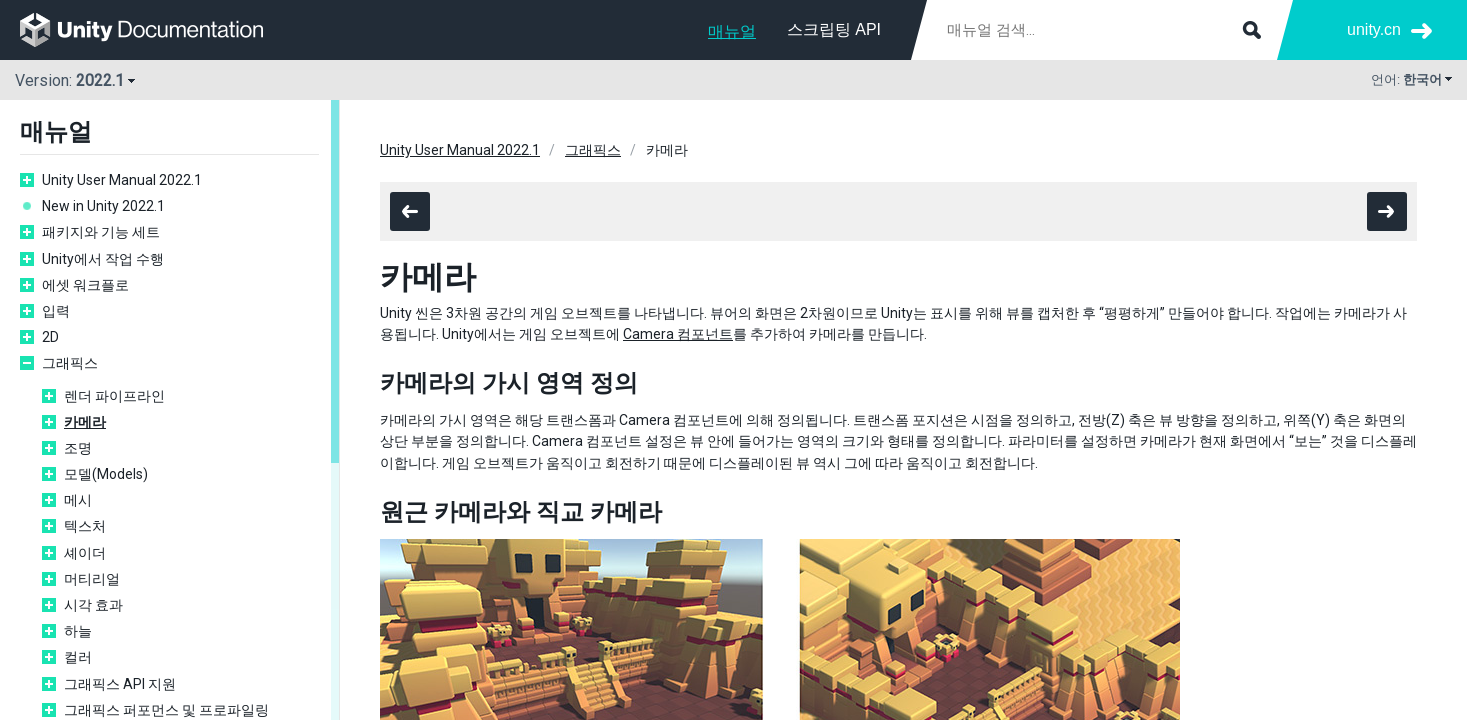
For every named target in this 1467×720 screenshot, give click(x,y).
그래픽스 (70, 363)
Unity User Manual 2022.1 (122, 180)
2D (50, 337)
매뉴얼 (732, 31)
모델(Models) (106, 474)
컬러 (78, 657)
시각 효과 (93, 605)
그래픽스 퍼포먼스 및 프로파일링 (166, 710)
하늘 (78, 631)
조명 (78, 448)
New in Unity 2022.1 (103, 206)
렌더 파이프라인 (114, 396)
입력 (56, 311)
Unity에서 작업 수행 (103, 259)
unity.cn (1374, 29)
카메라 (85, 422)
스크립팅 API (834, 29)
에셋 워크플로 (85, 285)
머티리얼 (92, 579)
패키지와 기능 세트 (101, 232)
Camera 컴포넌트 (678, 334)
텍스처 (85, 526)
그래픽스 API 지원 (120, 684)
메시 (78, 500)
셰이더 (85, 553)
